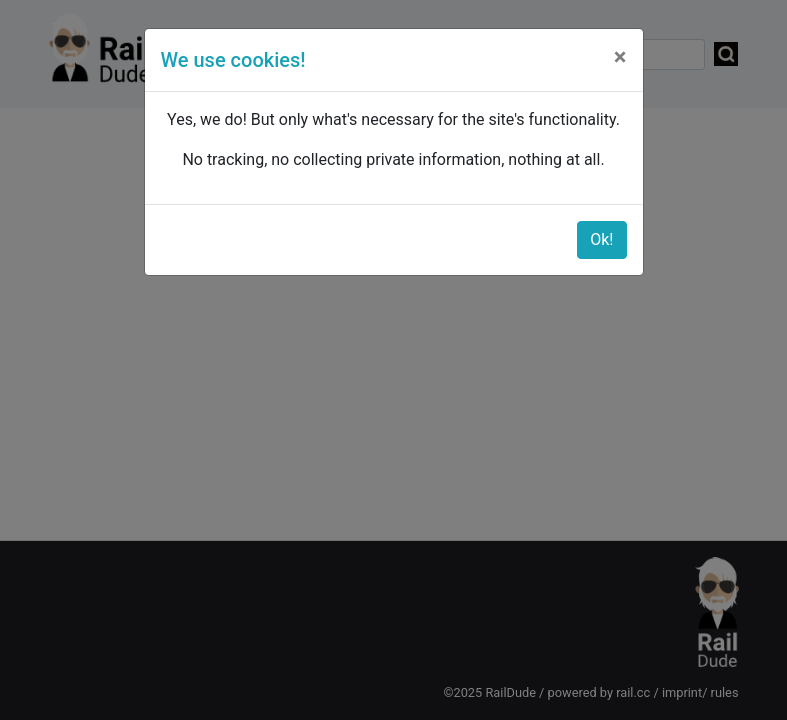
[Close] (620, 57)
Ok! (601, 239)
